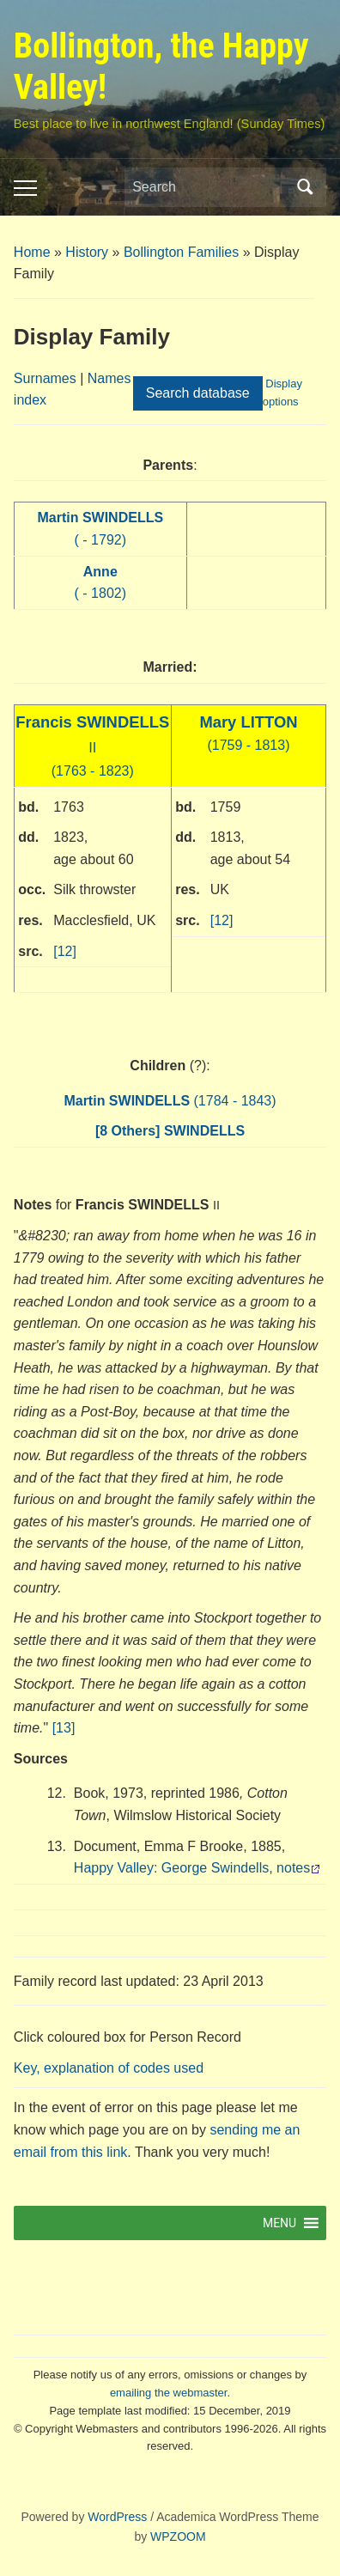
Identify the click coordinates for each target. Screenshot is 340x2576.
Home (32, 252)
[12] (64, 951)
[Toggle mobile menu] (25, 188)
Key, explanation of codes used (108, 2068)
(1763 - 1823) (92, 747)
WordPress (117, 2517)
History (86, 252)
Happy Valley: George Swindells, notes (192, 1867)
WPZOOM (178, 2536)
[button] (279, 2223)
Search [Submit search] (305, 187)
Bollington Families (181, 252)
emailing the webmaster (169, 2392)
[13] (64, 1727)
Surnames (45, 378)
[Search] (209, 187)
